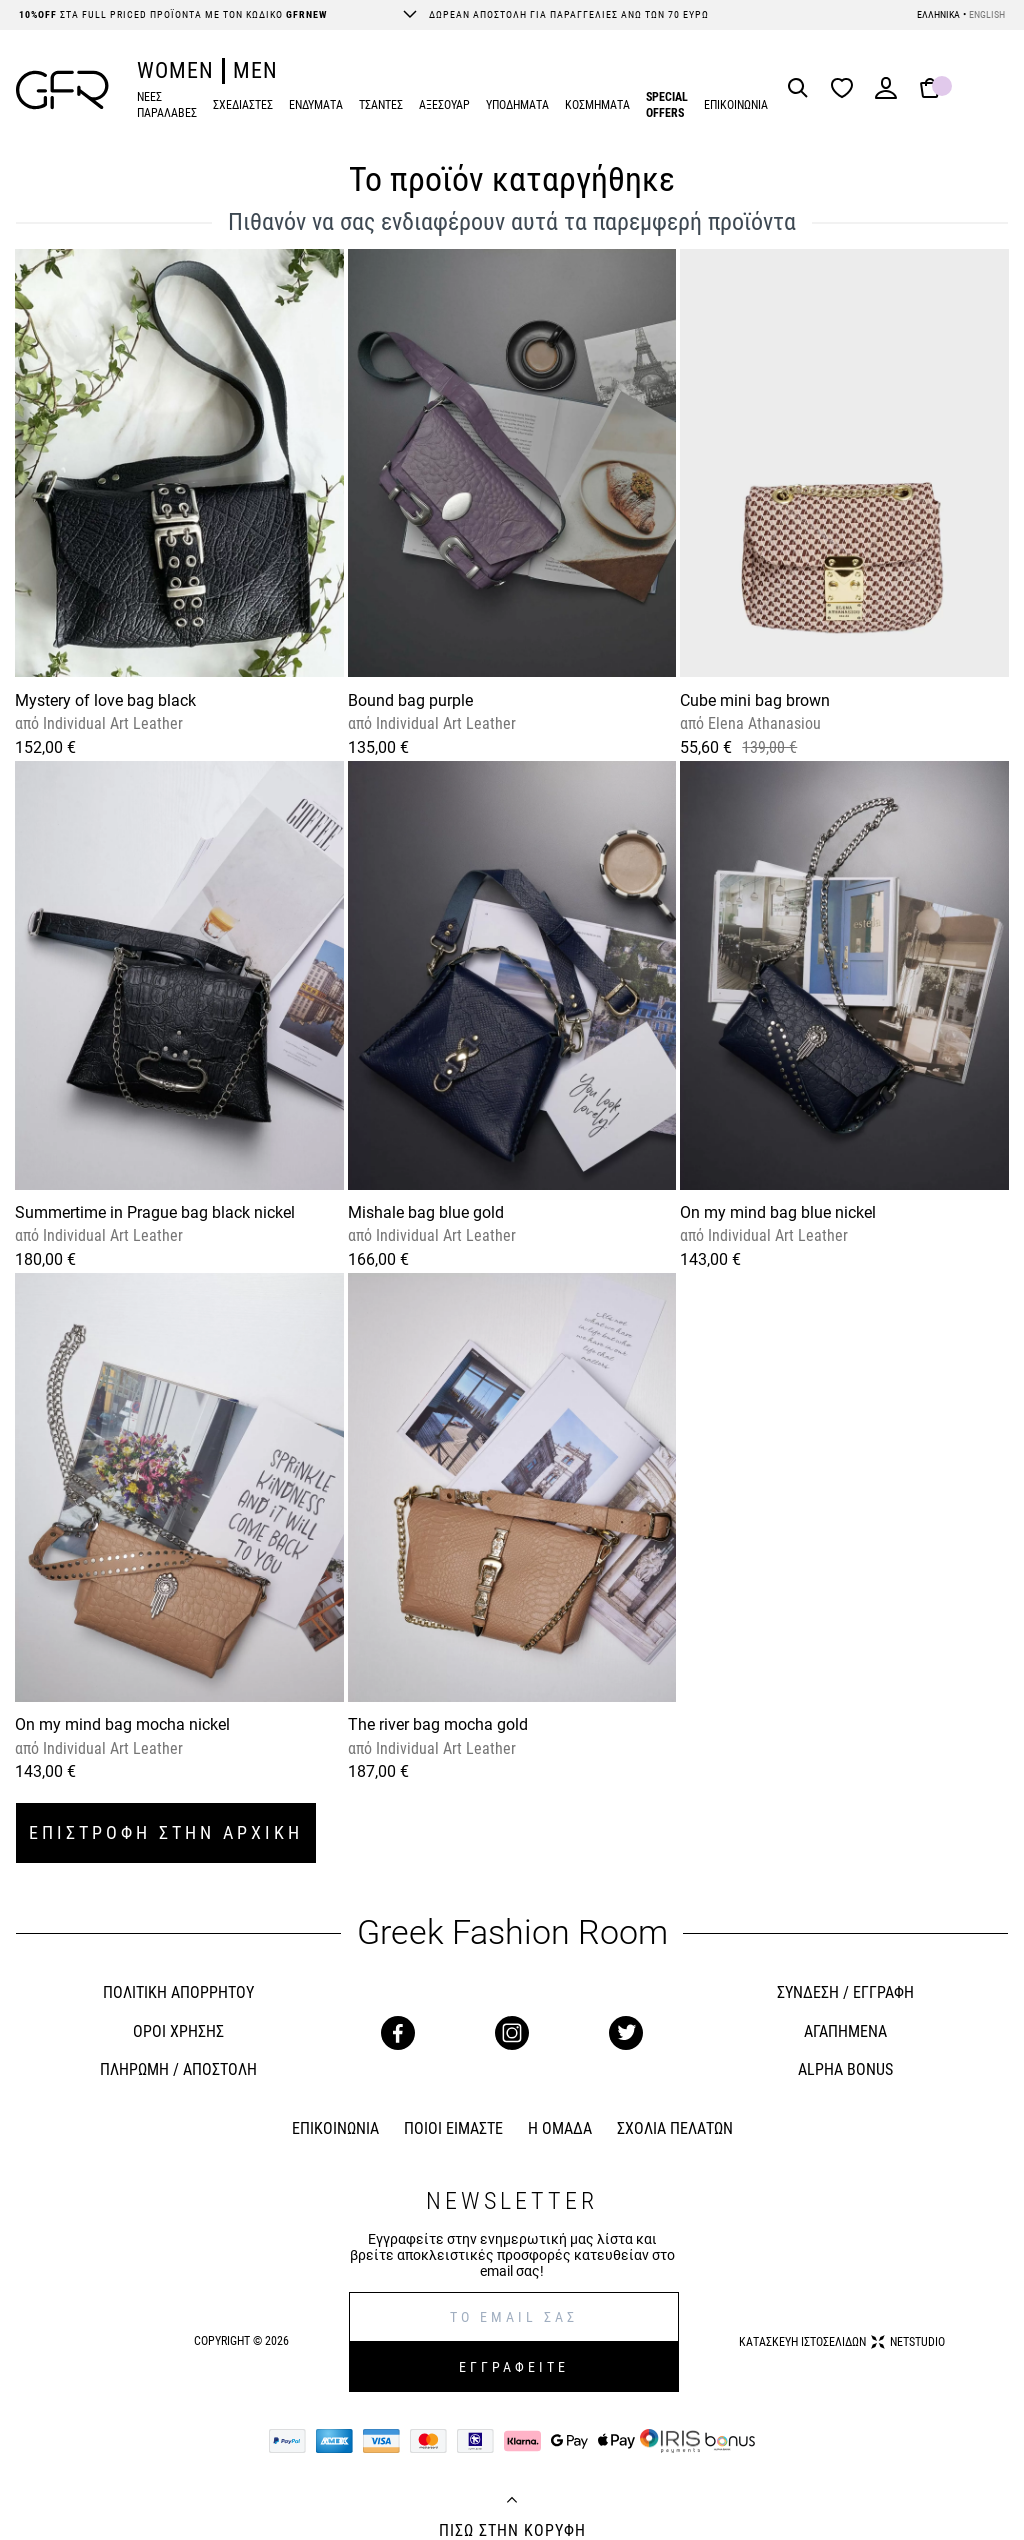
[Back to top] (512, 2502)
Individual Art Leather (111, 723)
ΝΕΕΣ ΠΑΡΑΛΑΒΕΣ (167, 105)
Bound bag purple (410, 700)
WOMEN (175, 70)
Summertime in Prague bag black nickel (155, 1212)
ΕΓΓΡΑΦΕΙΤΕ (514, 2367)
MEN (255, 70)
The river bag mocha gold (438, 1724)
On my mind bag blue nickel (778, 1212)
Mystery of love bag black (105, 700)
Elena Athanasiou (762, 723)
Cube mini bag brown (755, 700)
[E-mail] (514, 2317)
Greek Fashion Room (512, 1932)
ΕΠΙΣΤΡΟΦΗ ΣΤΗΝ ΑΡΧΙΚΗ (166, 1832)
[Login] (886, 94)
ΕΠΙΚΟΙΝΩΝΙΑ (736, 105)
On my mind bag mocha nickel (122, 1724)
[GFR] (62, 90)
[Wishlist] (847, 89)
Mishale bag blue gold (426, 1212)
